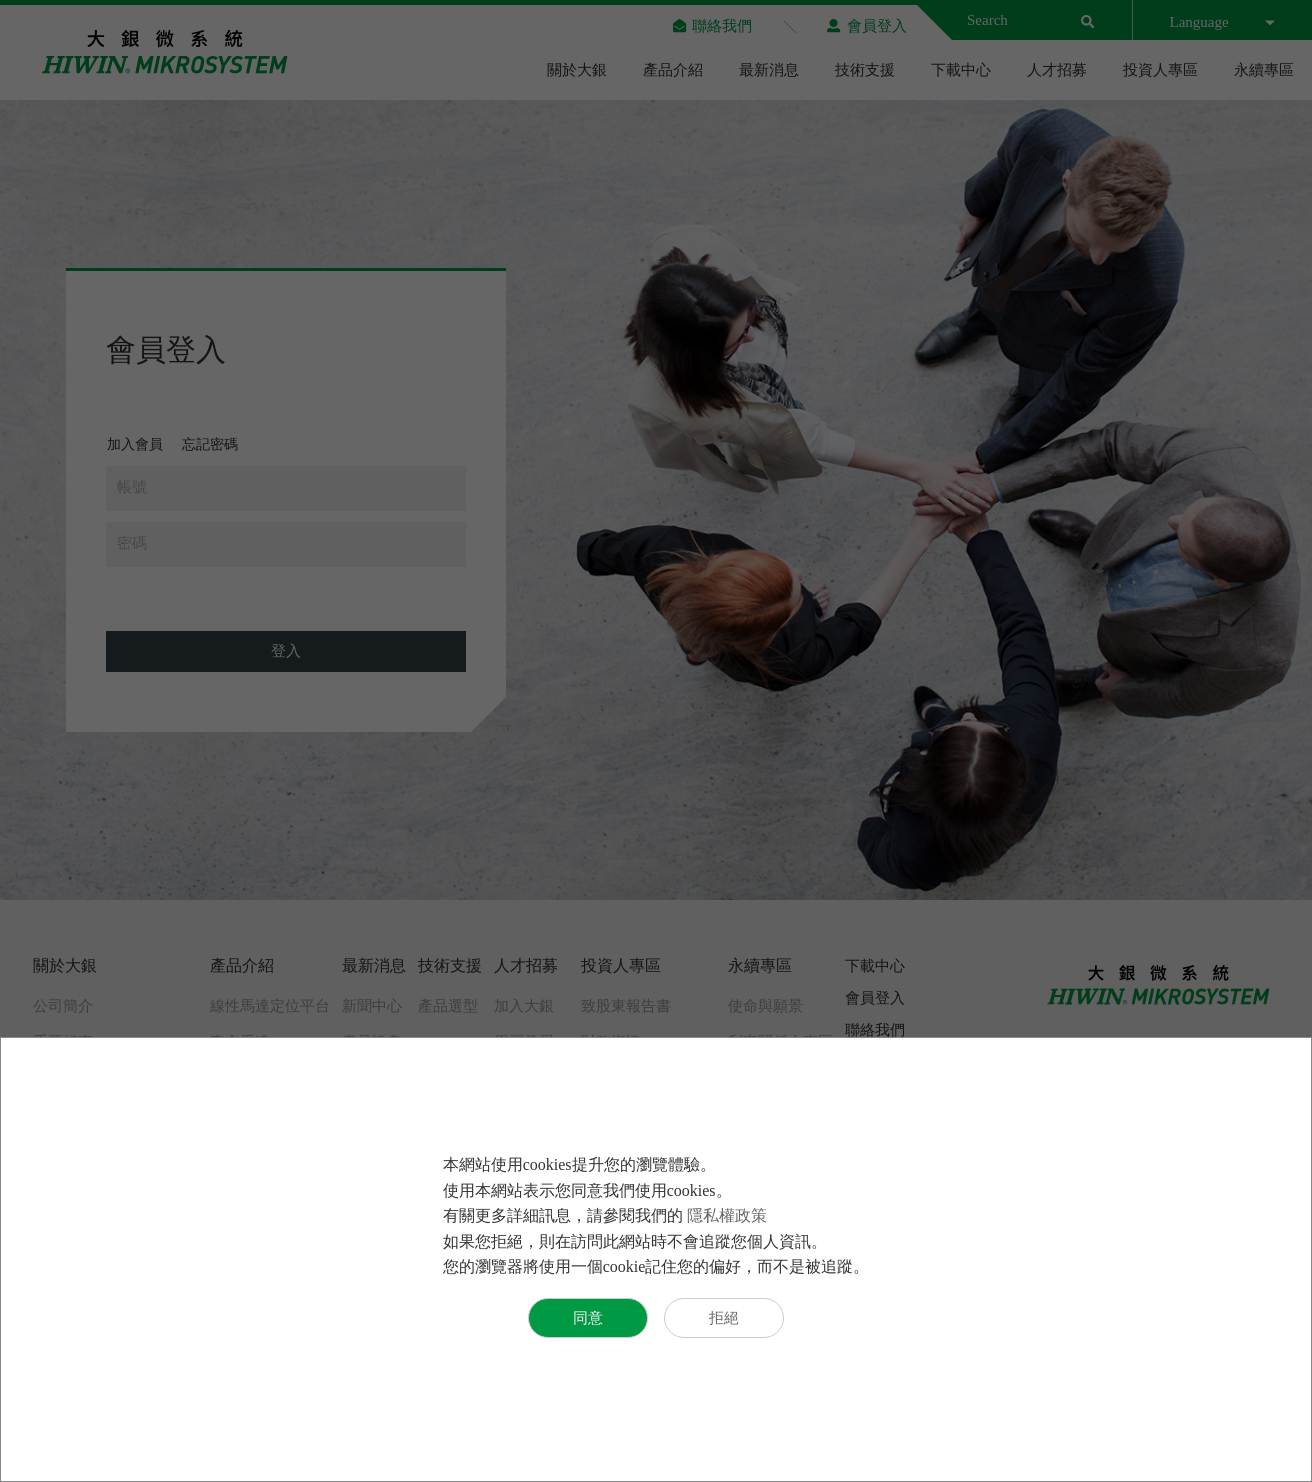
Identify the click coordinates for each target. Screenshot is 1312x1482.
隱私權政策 (727, 1215)
